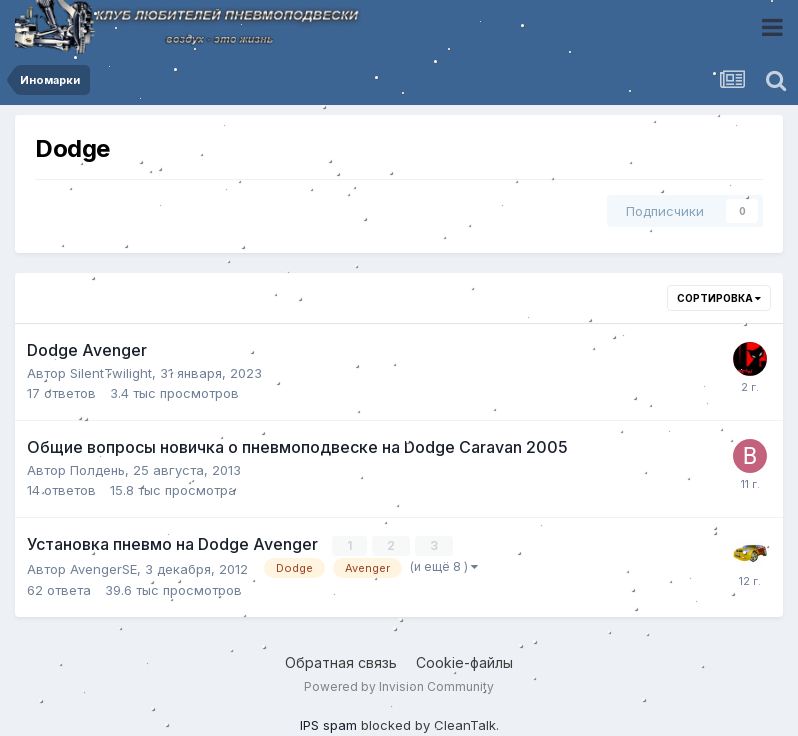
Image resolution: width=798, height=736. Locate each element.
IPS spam (328, 725)
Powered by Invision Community (399, 686)
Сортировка (719, 298)
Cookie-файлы (464, 662)
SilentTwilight (111, 373)
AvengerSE (103, 569)
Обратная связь (341, 662)
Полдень (97, 470)
